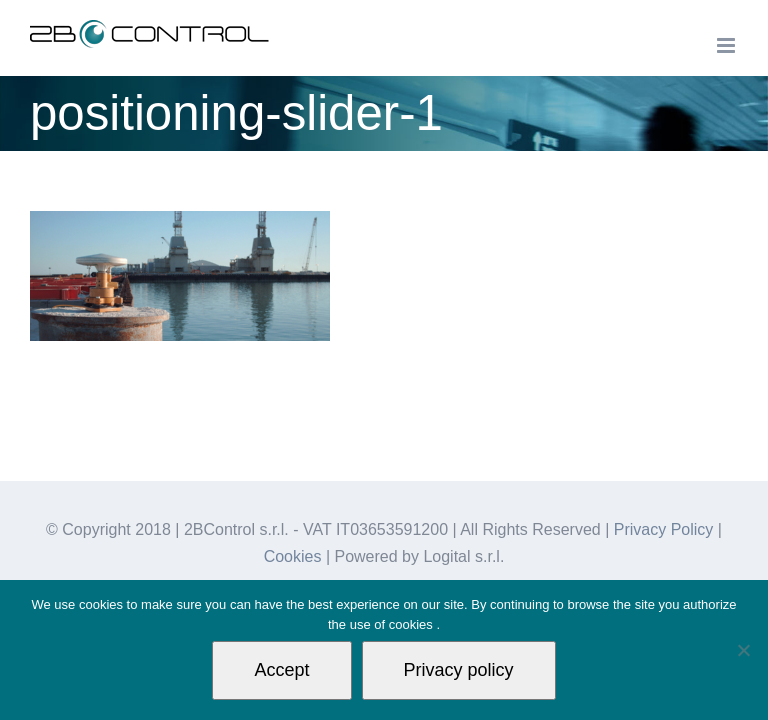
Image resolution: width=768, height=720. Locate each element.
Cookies (293, 556)
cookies (413, 624)
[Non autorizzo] (743, 650)
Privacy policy (459, 670)
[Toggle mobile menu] (727, 45)
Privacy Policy (664, 529)
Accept (281, 670)
